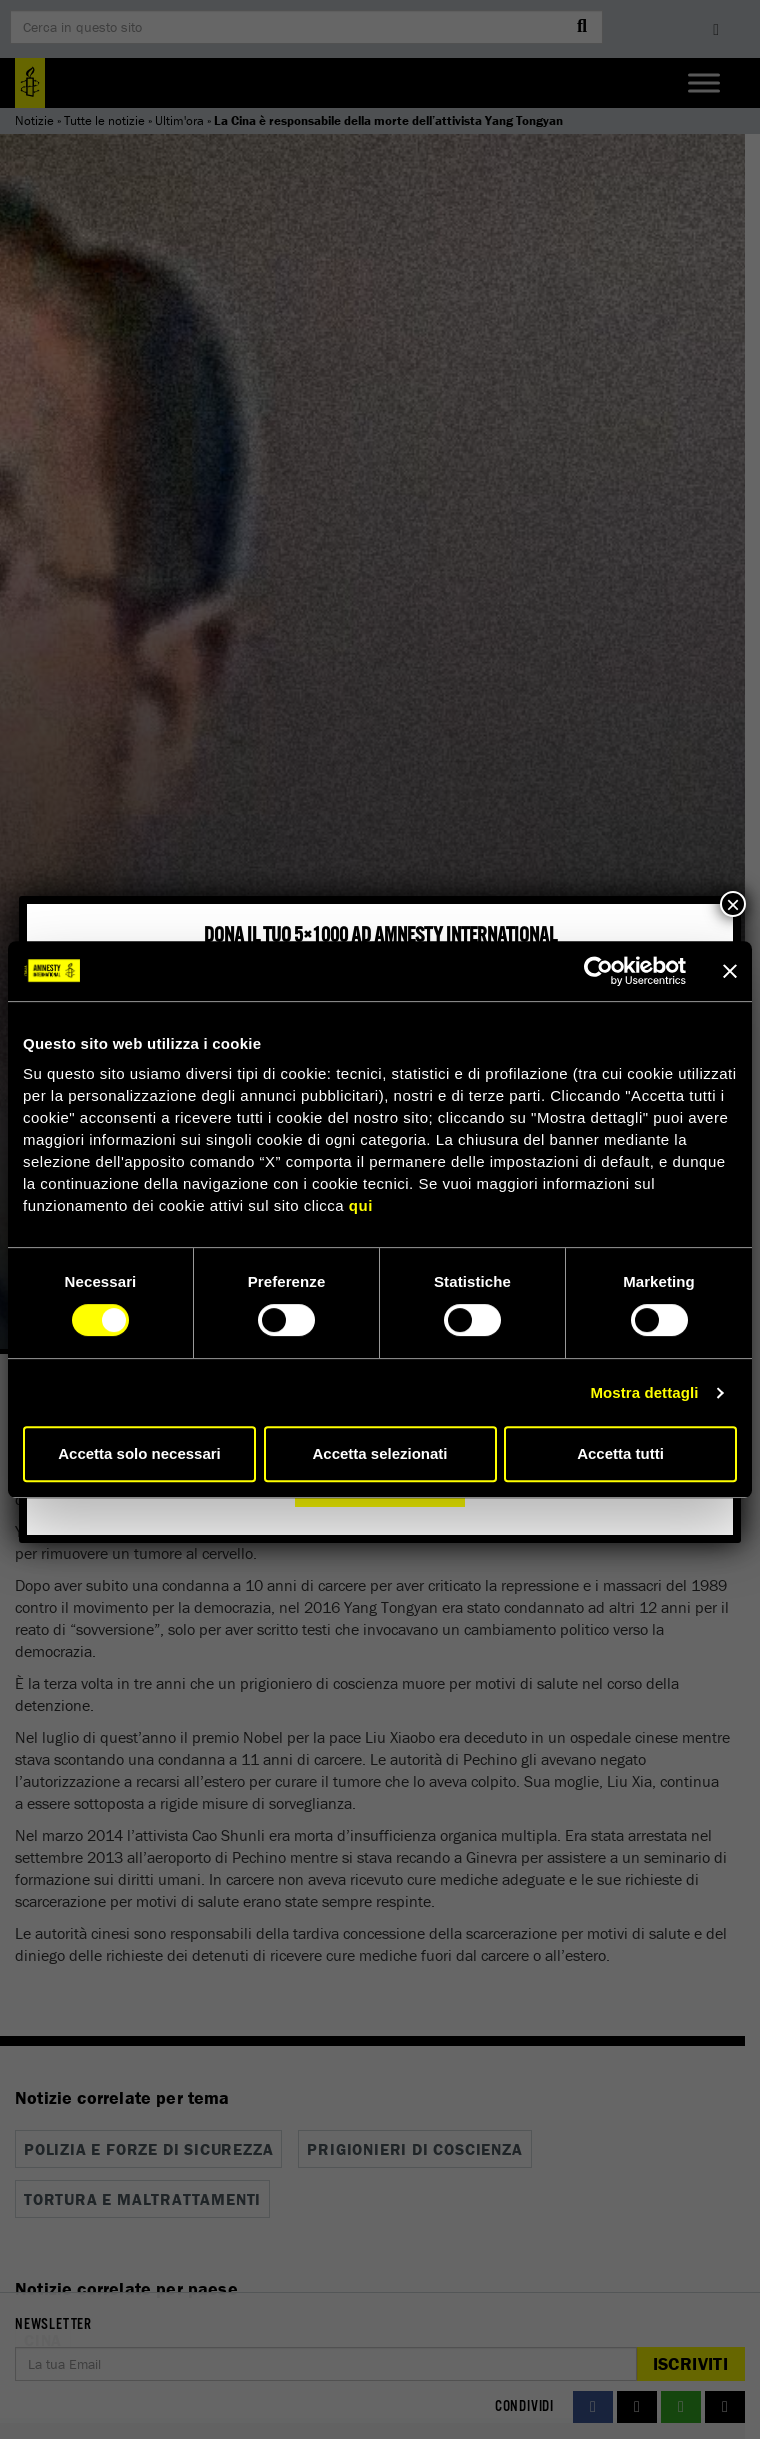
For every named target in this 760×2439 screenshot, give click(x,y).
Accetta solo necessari (139, 1453)
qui (361, 1205)
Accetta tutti (620, 1453)
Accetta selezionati (379, 1453)
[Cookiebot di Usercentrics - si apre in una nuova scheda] (598, 971)
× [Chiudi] (733, 904)
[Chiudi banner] (730, 971)
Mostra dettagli (644, 1392)
